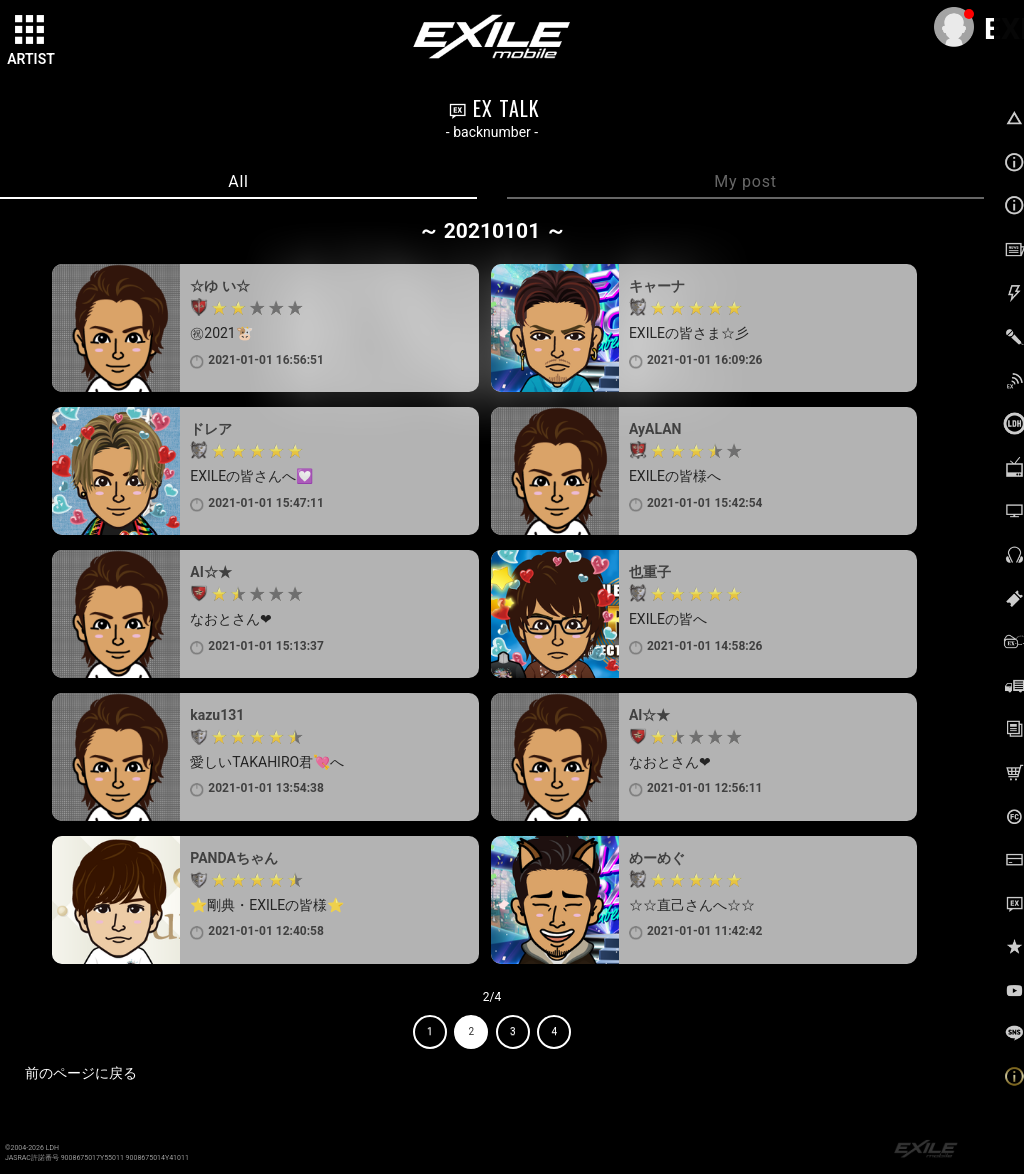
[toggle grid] (31, 31)
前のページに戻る (81, 1073)
